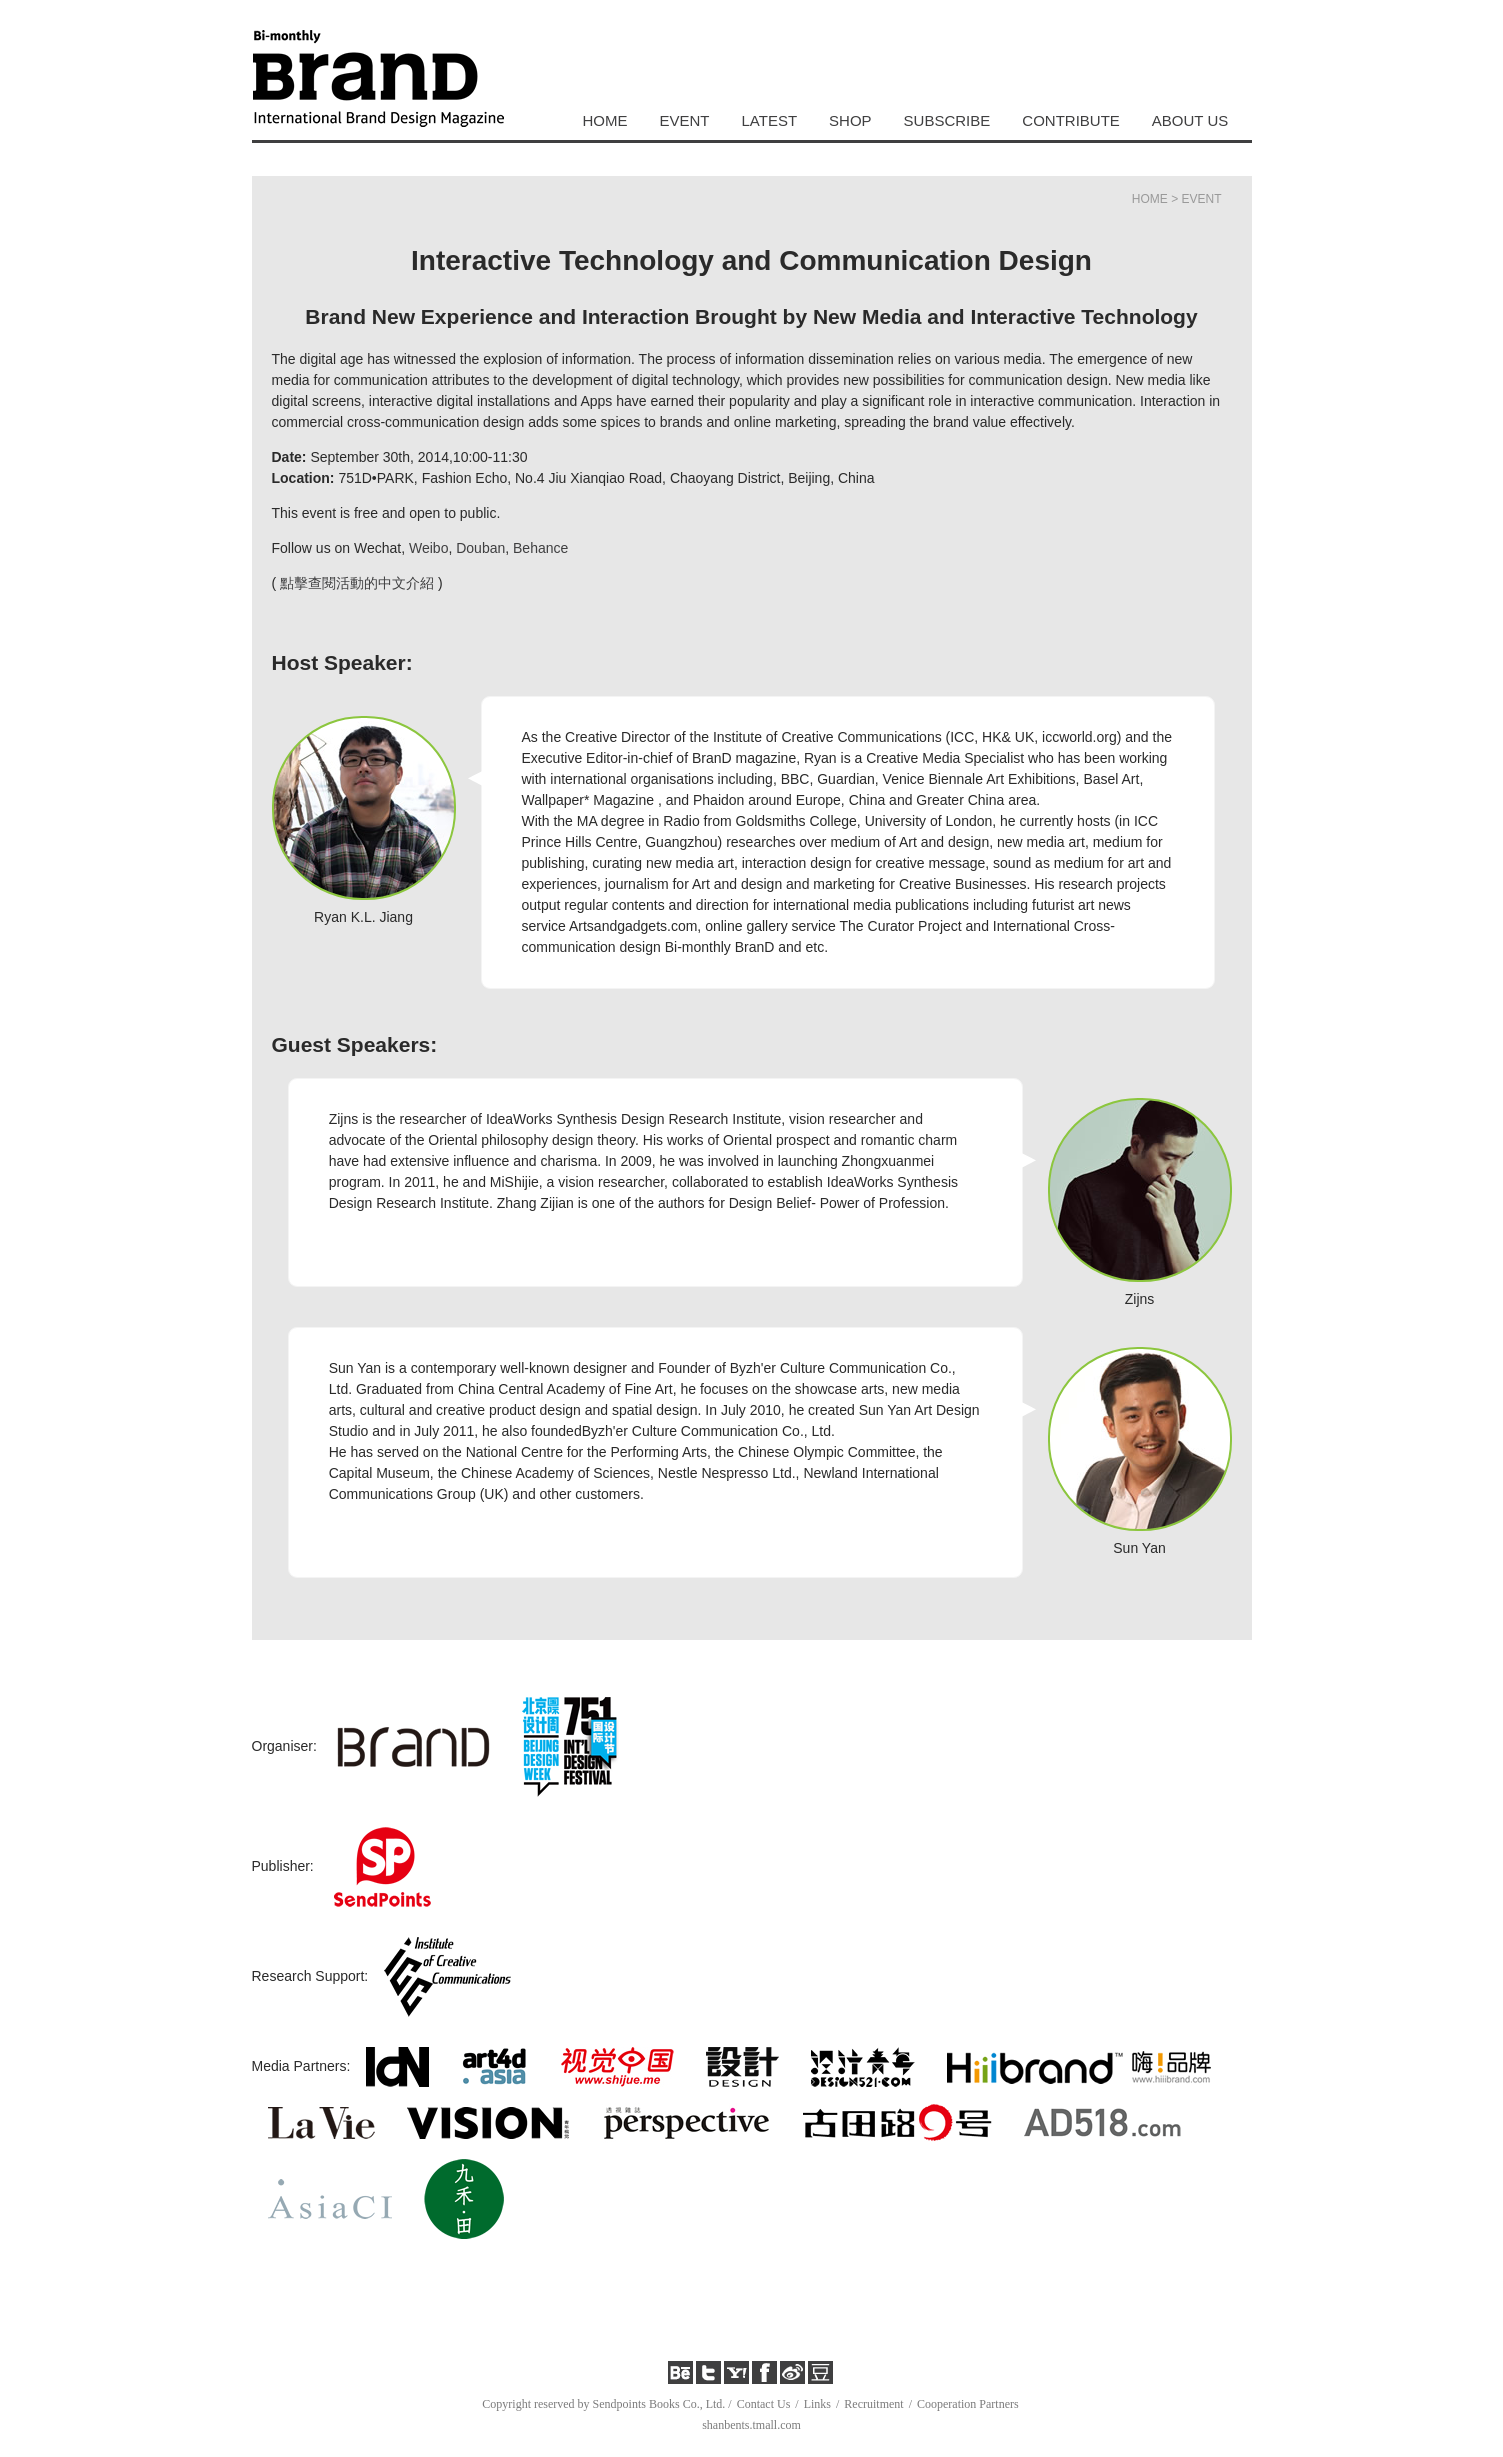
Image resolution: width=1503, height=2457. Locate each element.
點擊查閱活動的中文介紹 (357, 583)
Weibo (428, 548)
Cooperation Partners (968, 2404)
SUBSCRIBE (947, 120)
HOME (605, 120)
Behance (540, 548)
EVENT (685, 120)
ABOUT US (1190, 120)
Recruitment (873, 2404)
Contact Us (764, 2404)
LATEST (770, 120)
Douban (480, 548)
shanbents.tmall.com (751, 2425)
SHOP (850, 120)
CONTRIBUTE (1071, 120)
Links (817, 2404)
